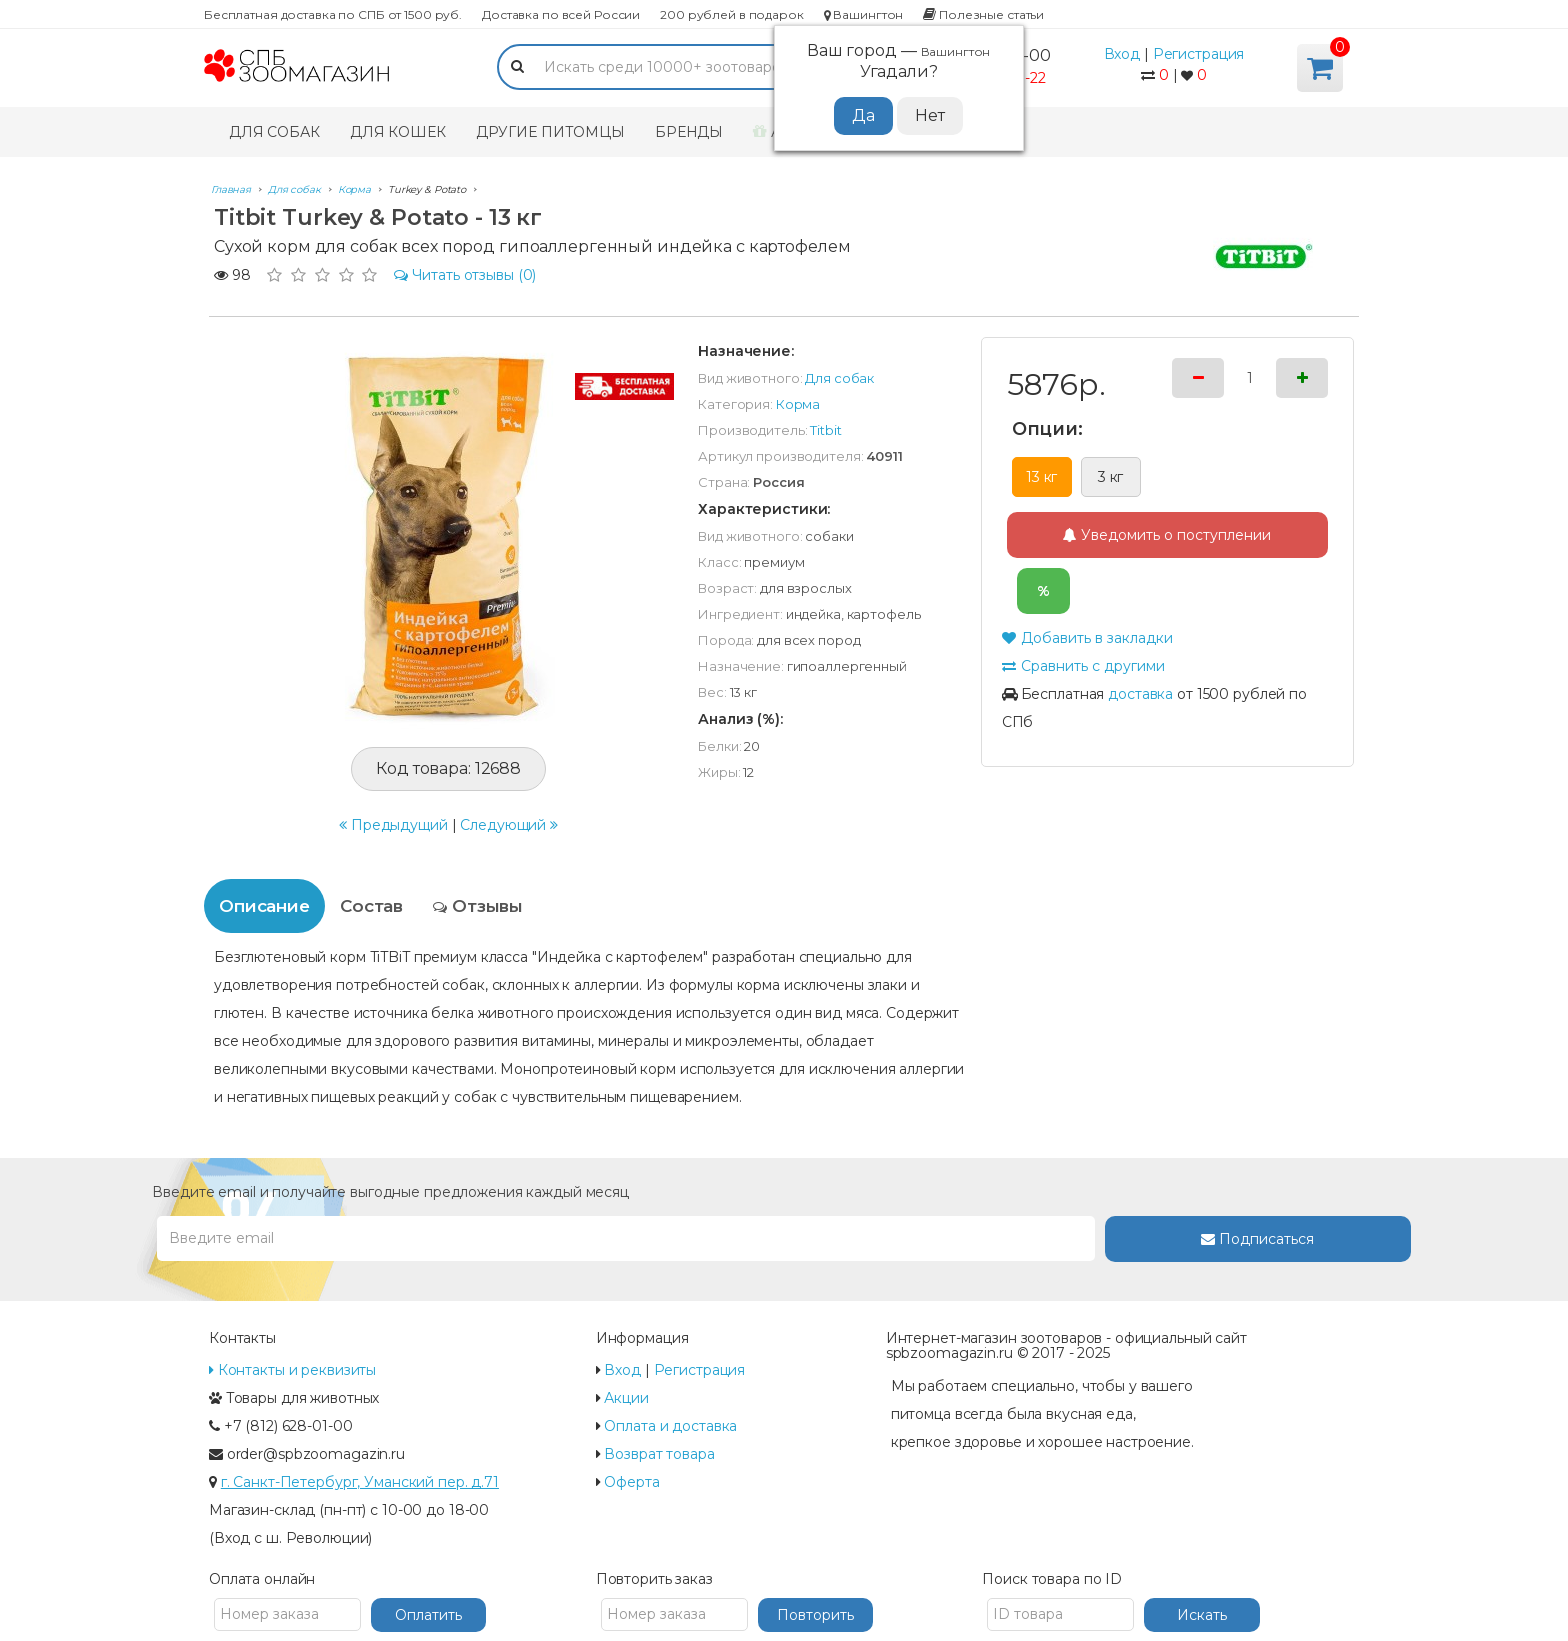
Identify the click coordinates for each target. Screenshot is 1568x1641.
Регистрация (1199, 54)
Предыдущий (393, 825)
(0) (465, 275)
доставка (1140, 694)
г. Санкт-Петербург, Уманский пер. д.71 (360, 1482)
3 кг (1111, 477)
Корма (798, 404)
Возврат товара (659, 1454)
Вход (1122, 54)
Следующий (509, 825)
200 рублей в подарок (731, 14)
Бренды (689, 132)
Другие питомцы (550, 132)
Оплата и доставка (670, 1426)
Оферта (631, 1482)
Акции (626, 1398)
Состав (371, 906)
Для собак (274, 132)
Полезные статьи (983, 14)
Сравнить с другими (1083, 666)
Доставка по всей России (561, 14)
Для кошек (398, 132)
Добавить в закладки (1087, 638)
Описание (264, 906)
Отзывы (478, 906)
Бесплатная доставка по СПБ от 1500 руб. (333, 14)
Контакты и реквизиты (292, 1370)
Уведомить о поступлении (1167, 535)
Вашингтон (864, 14)
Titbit (825, 430)
